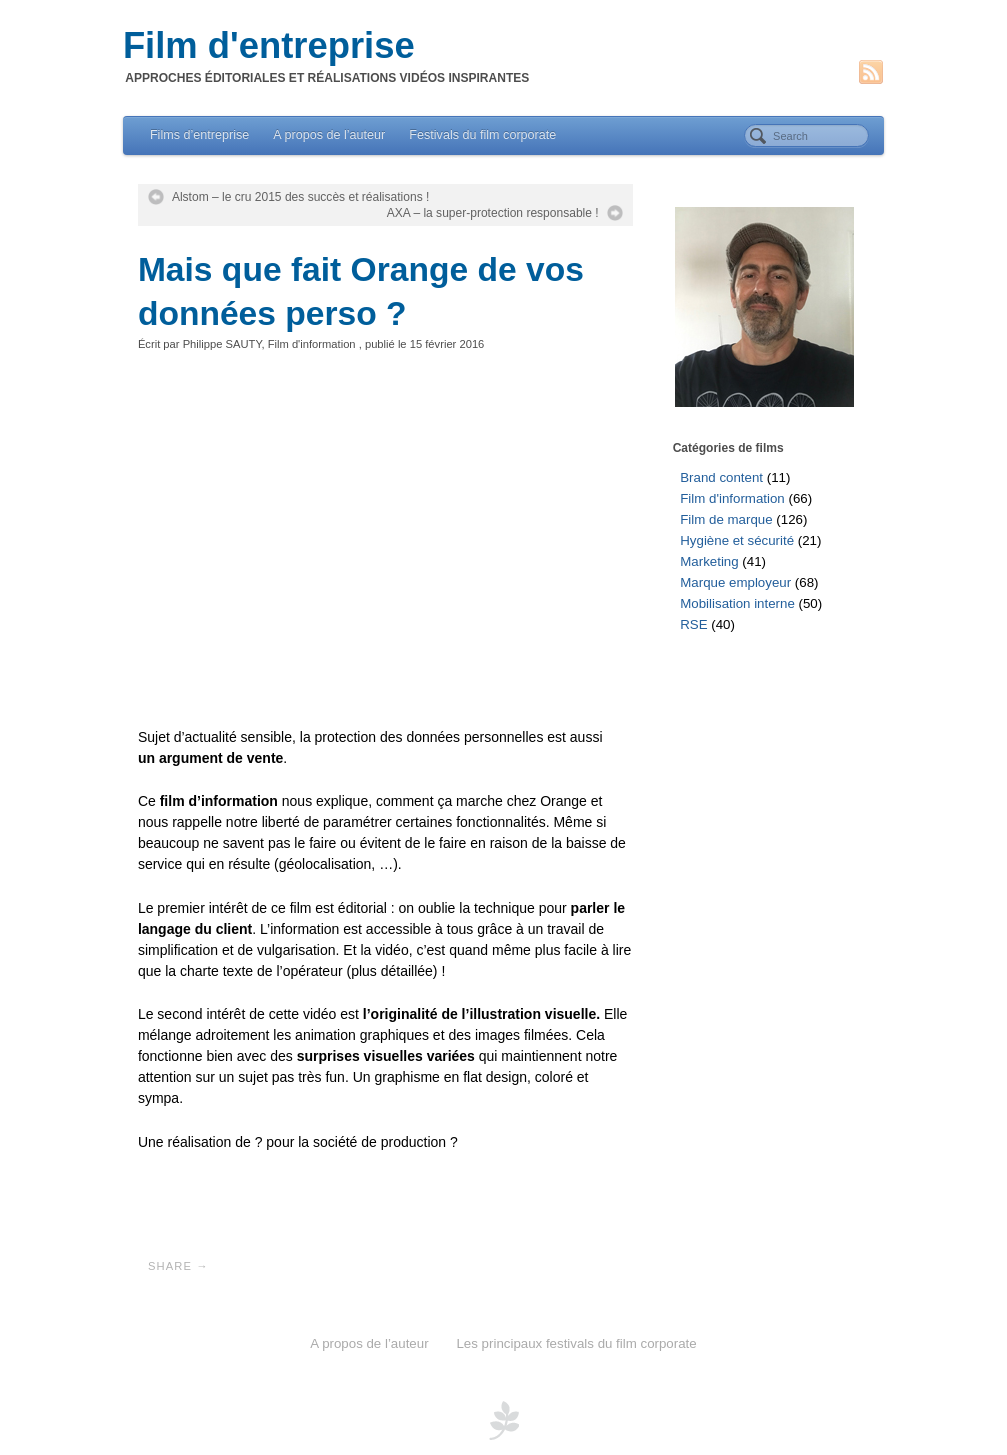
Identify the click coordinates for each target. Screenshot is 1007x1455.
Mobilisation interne (737, 603)
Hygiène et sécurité (737, 540)
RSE (693, 624)
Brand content (721, 477)
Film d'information (312, 344)
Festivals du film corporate (482, 135)
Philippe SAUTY (222, 344)
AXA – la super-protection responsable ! (493, 213)
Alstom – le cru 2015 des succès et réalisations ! (300, 197)
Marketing (709, 561)
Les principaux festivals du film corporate (576, 1343)
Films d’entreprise (199, 135)
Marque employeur (735, 582)
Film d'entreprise (269, 46)
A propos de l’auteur (329, 135)
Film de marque (726, 519)
